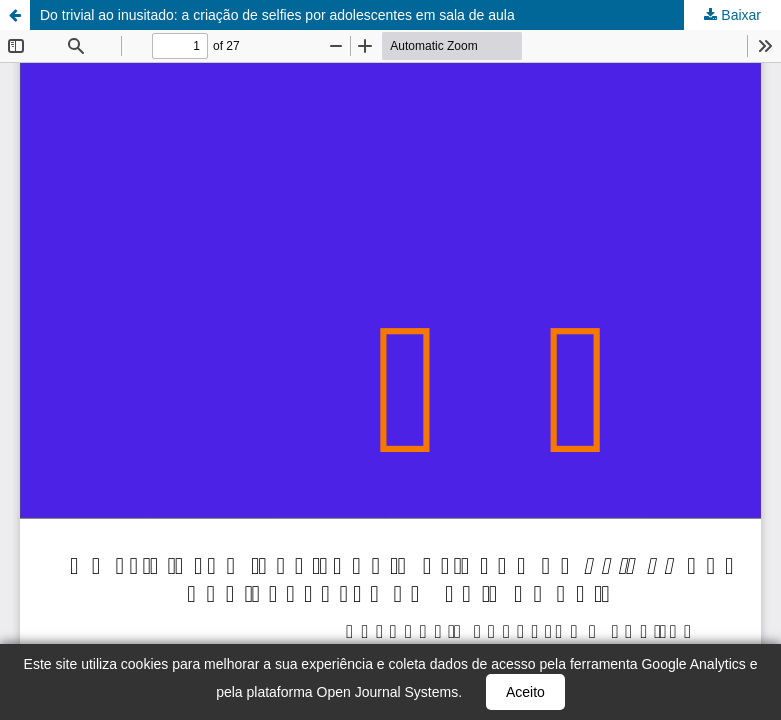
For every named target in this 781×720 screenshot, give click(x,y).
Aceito (525, 692)
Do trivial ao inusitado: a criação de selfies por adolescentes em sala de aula (277, 15)
